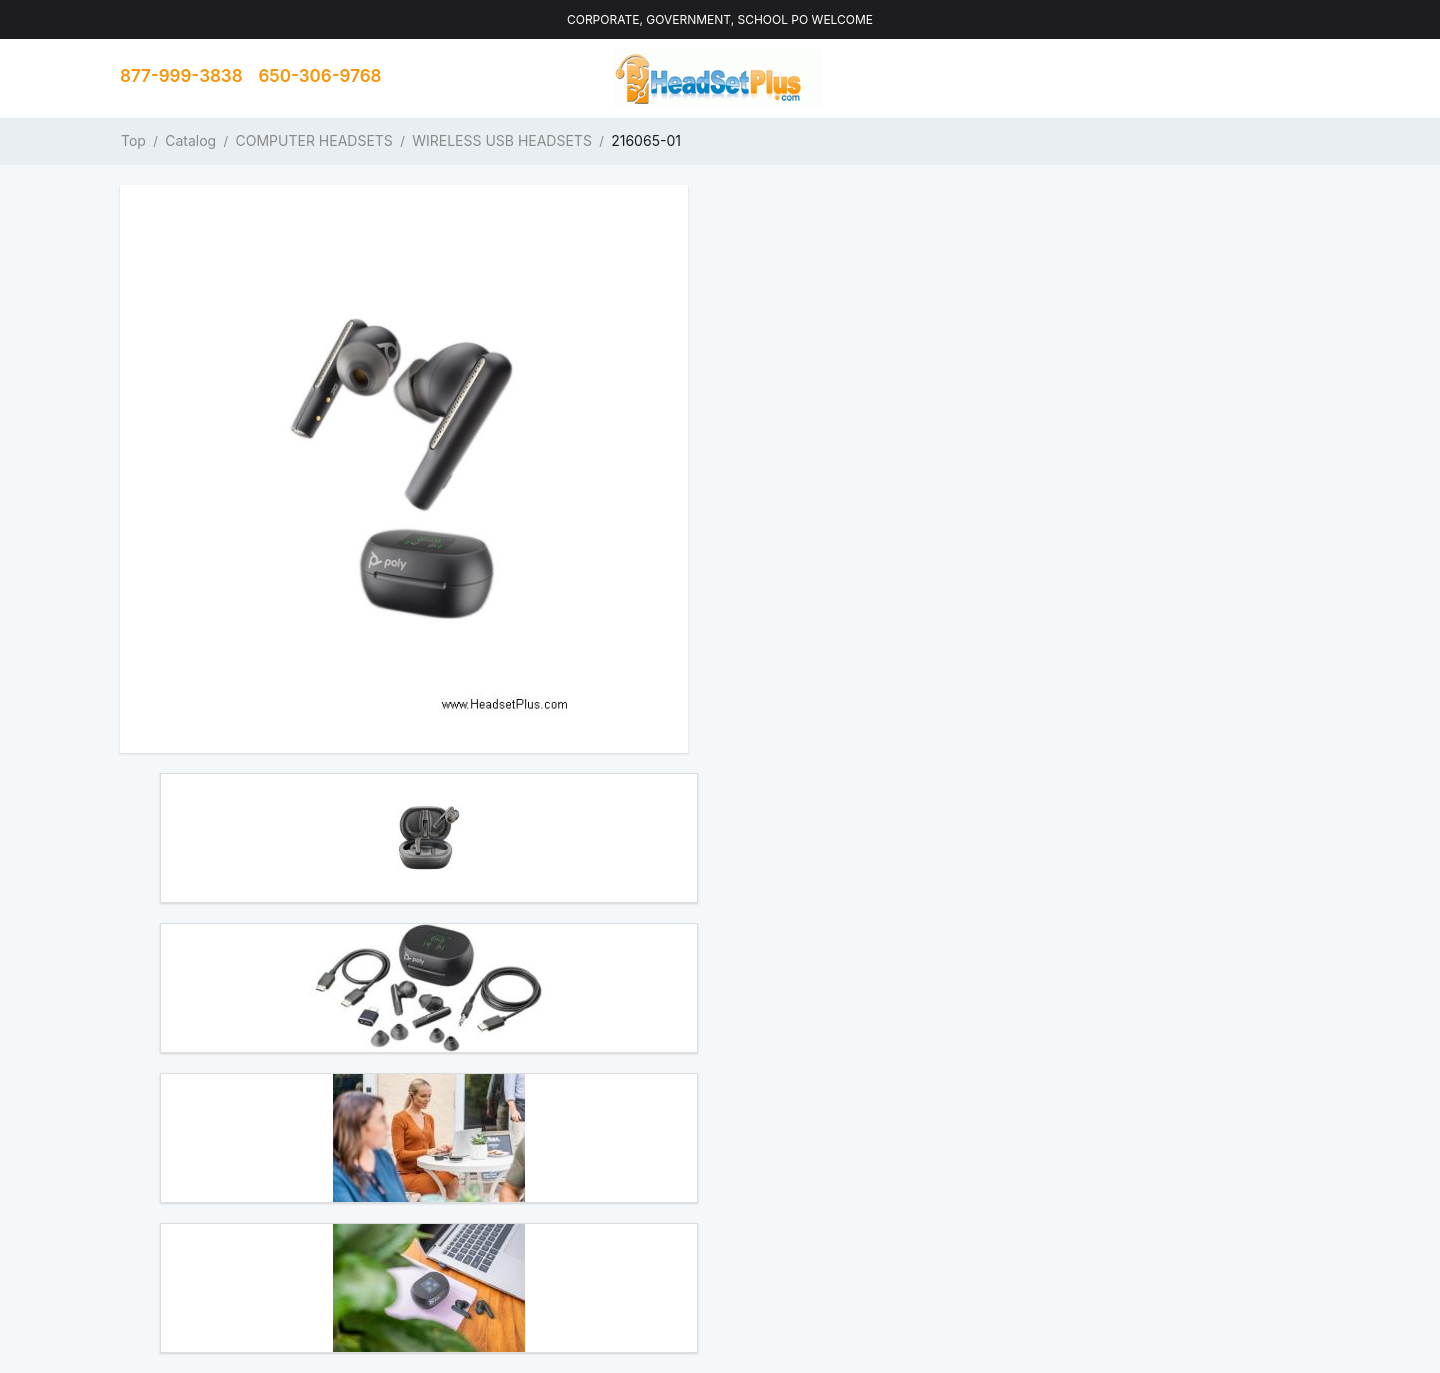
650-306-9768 (320, 76)
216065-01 (646, 140)
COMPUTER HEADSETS (314, 140)
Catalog (190, 140)
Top (133, 140)
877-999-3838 (181, 76)
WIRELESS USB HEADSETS (502, 140)
